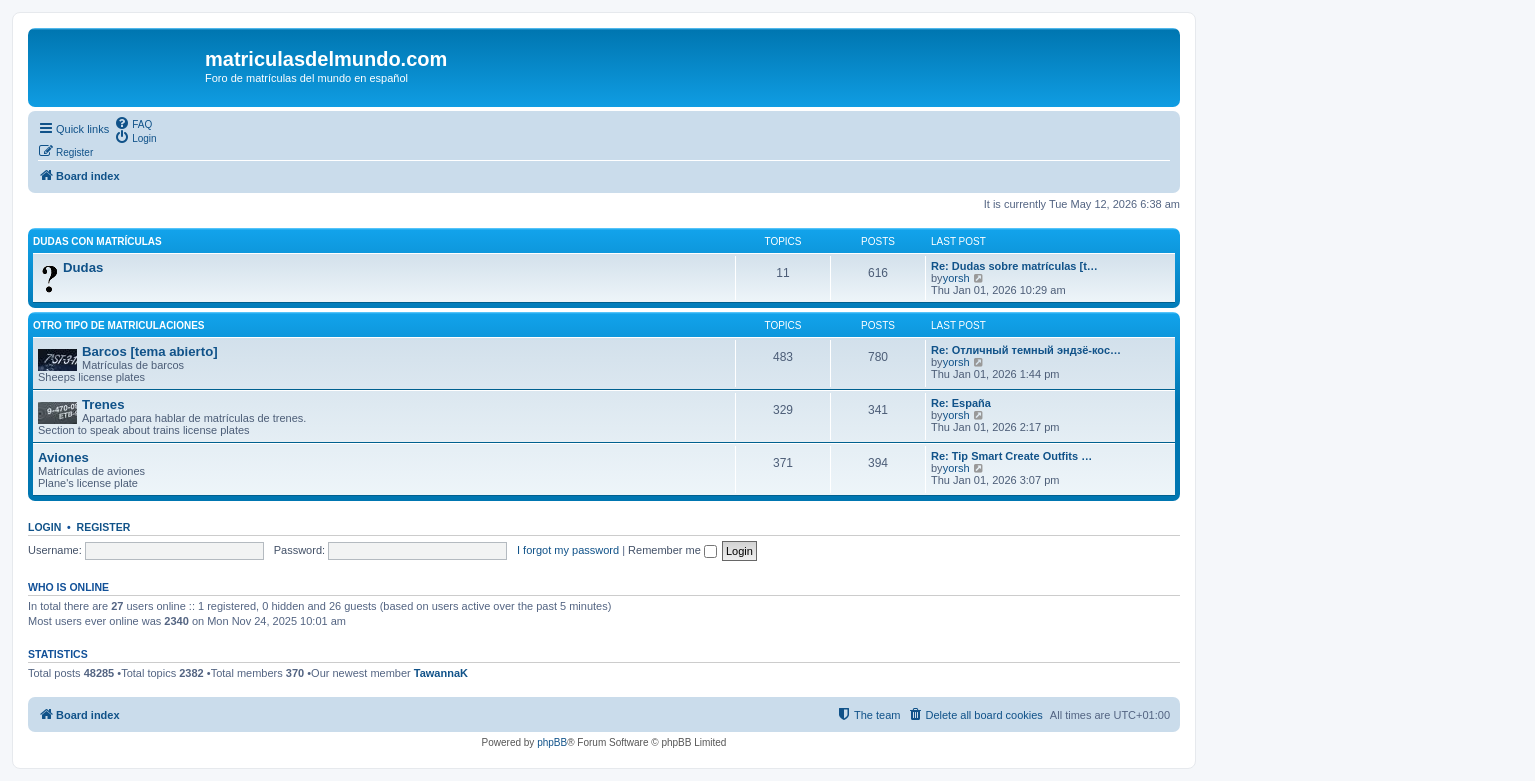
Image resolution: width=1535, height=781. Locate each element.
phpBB (552, 742)
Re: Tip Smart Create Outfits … (1011, 456)
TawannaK (441, 673)
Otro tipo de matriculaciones (118, 325)
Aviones (63, 457)
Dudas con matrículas (97, 241)
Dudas (83, 267)
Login (44, 527)
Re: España (961, 403)
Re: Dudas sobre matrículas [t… (1014, 266)
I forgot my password (568, 550)
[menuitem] (133, 123)
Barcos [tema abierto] (150, 351)
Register (104, 527)
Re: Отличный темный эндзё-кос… (1026, 350)
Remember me (672, 550)
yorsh (956, 278)
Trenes (103, 404)
